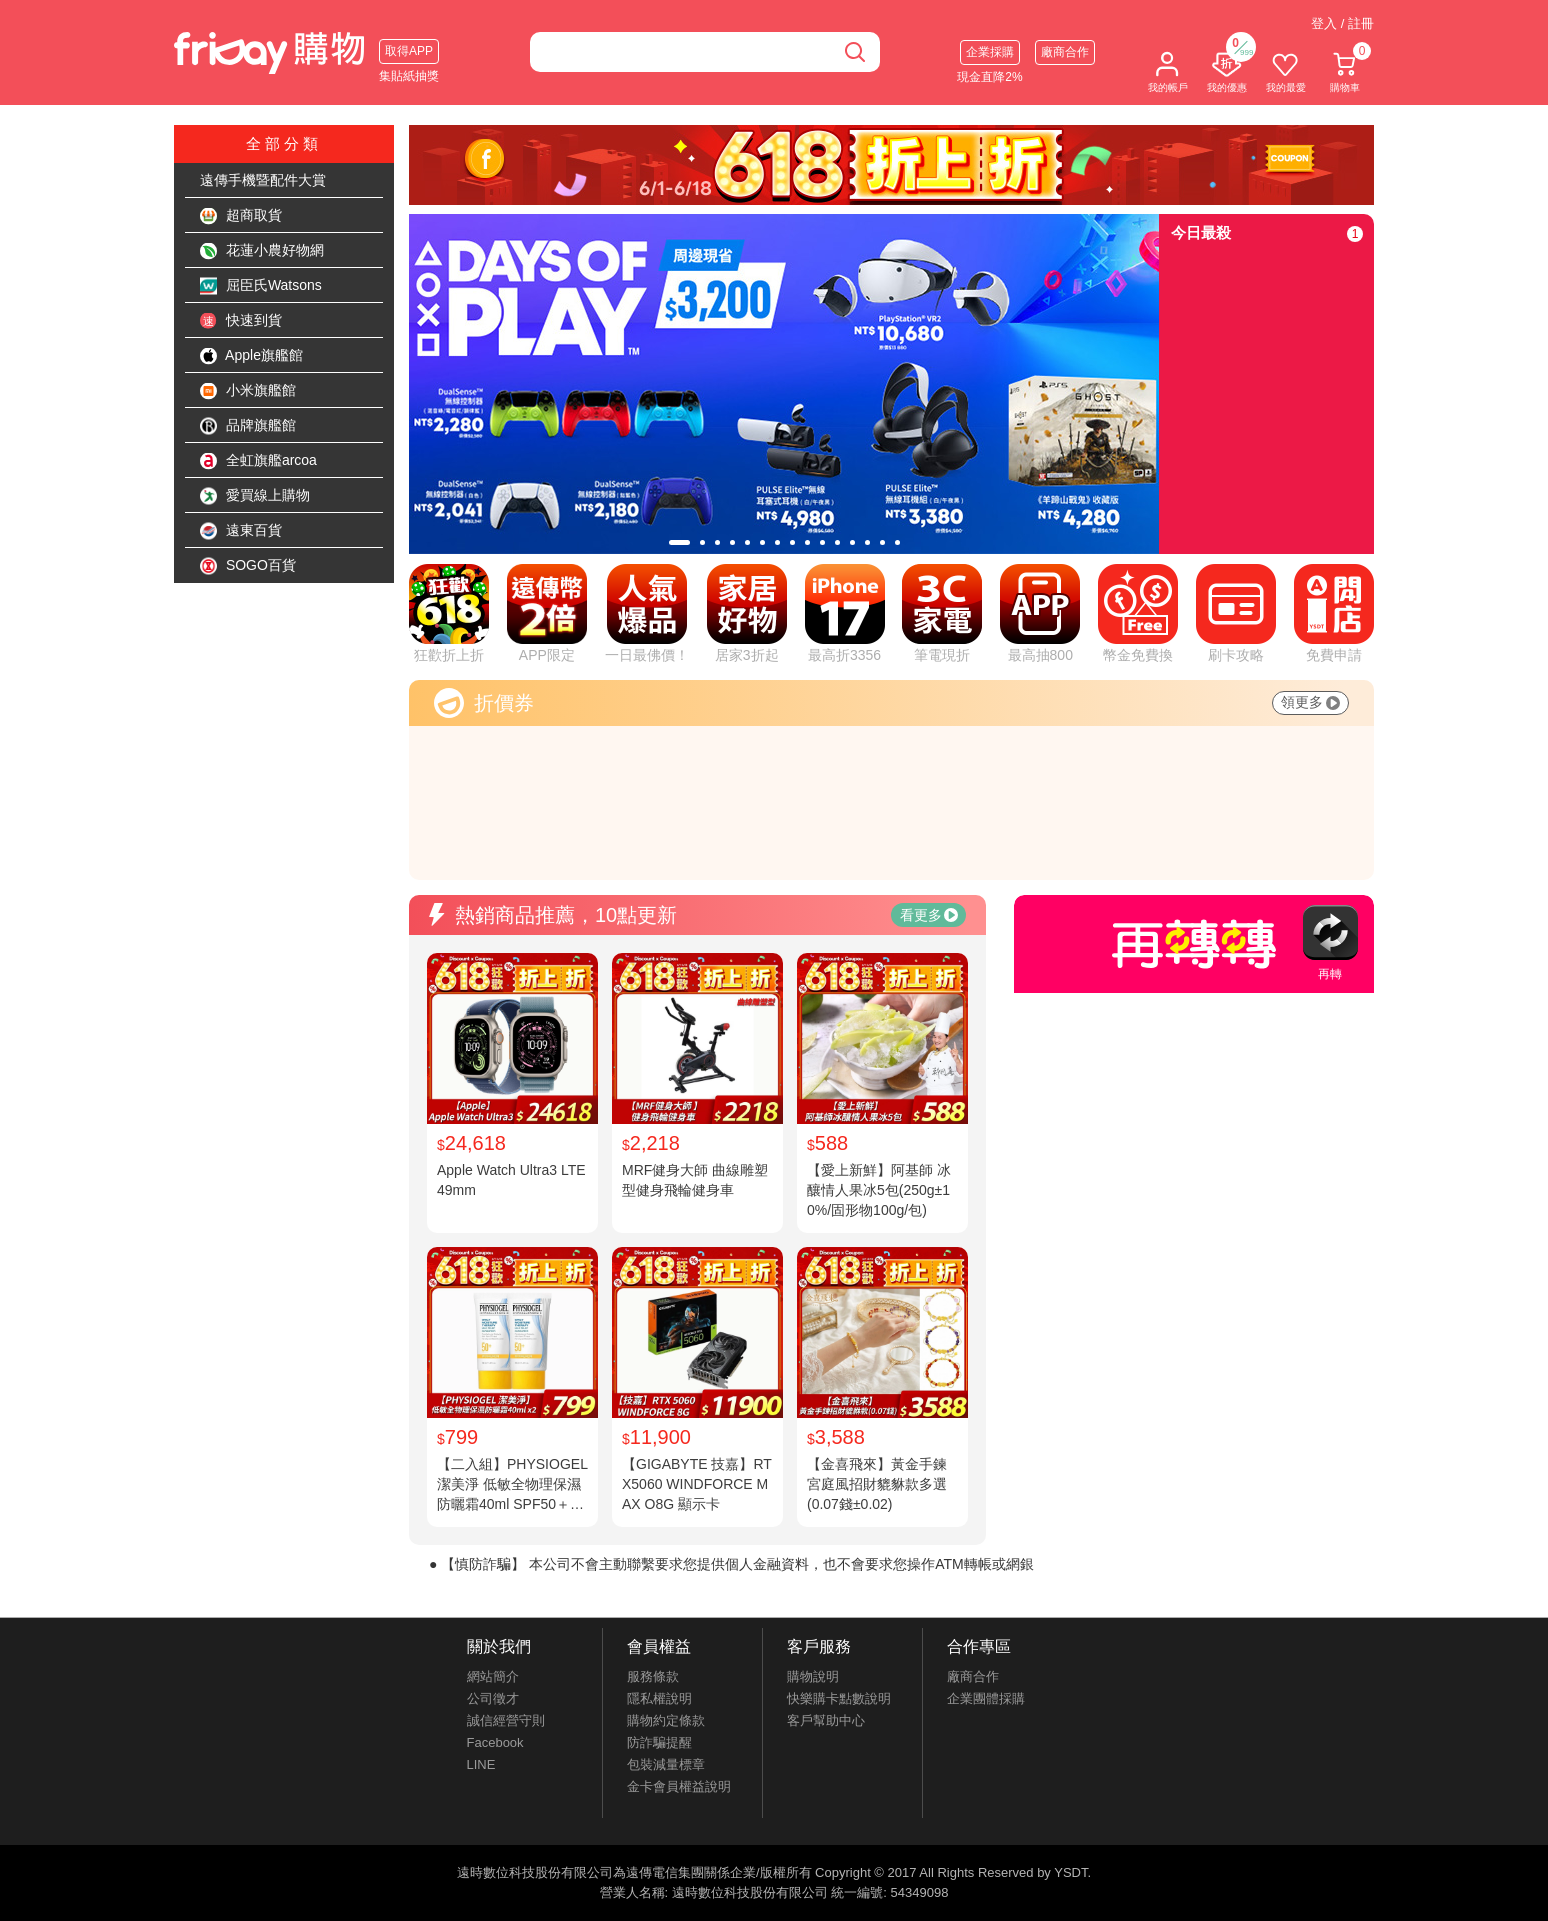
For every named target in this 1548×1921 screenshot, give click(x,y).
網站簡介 (493, 1676)
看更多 (929, 915)
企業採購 (990, 52)
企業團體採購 (986, 1698)
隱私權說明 (659, 1698)
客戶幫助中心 (826, 1720)
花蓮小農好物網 (262, 251)
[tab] (679, 542)
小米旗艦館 (248, 391)
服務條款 (653, 1676)
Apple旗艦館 (251, 356)
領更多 (1310, 702)
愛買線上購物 (255, 496)
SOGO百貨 (248, 566)
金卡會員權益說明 (679, 1786)
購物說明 (813, 1676)
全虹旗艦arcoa (258, 461)
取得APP (409, 51)
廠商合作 (1065, 52)
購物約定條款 (666, 1720)
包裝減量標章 (666, 1764)
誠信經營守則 (506, 1720)
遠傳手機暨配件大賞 (263, 180)
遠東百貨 (241, 531)
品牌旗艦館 (248, 426)
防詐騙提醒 (659, 1742)
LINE (481, 1764)
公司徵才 (493, 1698)
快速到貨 (241, 321)
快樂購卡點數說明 (839, 1698)
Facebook (495, 1742)
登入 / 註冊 (1342, 23)
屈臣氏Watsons (261, 286)
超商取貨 (241, 216)
